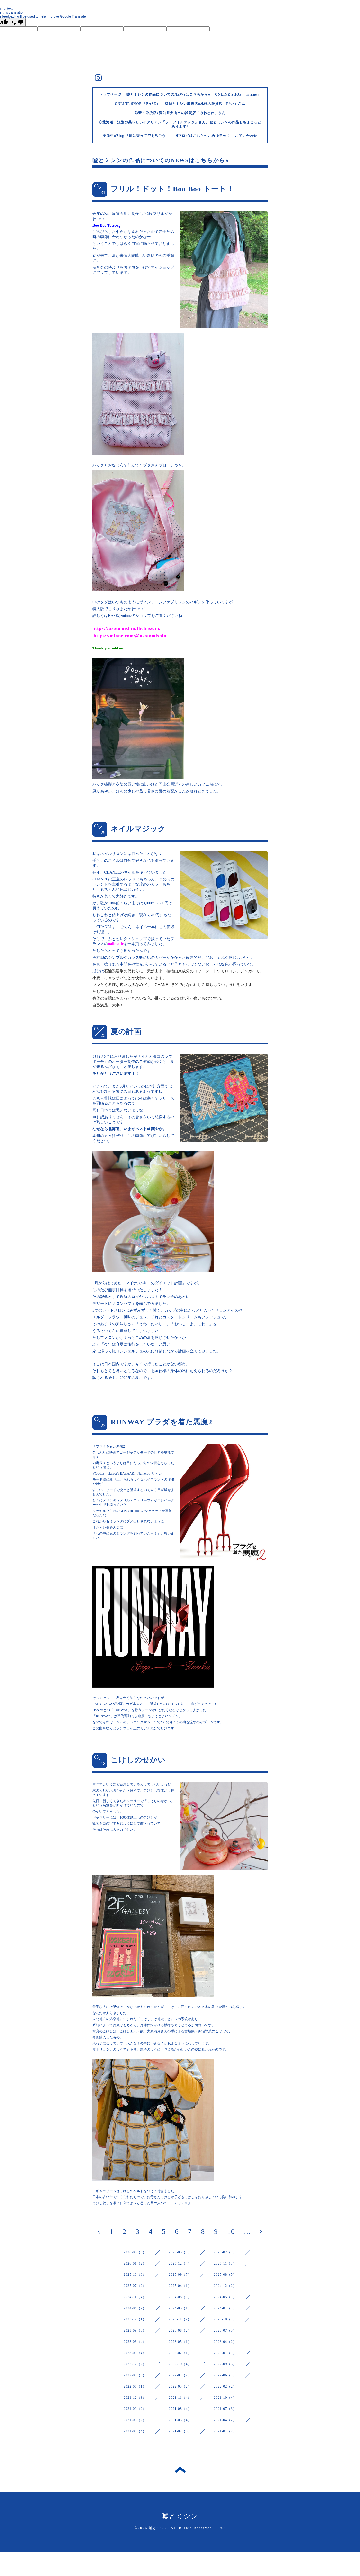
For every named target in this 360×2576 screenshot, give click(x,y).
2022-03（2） (180, 2386)
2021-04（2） (225, 2420)
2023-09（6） (135, 2330)
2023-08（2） (180, 2330)
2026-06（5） (135, 2252)
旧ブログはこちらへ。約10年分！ (202, 136)
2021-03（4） (135, 2431)
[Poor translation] (18, 22)
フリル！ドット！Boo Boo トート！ (172, 189)
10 (231, 2231)
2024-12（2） (225, 2286)
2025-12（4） (180, 2263)
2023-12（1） (135, 2319)
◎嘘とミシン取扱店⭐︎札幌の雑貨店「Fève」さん (205, 104)
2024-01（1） (225, 2308)
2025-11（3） (225, 2263)
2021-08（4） (180, 2409)
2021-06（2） (135, 2420)
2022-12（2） (135, 2364)
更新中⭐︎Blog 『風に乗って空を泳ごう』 (136, 136)
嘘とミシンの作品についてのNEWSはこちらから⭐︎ (168, 94)
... (247, 2231)
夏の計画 (126, 1032)
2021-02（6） (180, 2431)
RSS (222, 2528)
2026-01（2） (135, 2263)
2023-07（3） (225, 2330)
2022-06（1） (225, 2375)
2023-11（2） (180, 2319)
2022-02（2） (225, 2386)
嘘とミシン (180, 2516)
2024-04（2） (135, 2308)
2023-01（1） (225, 2353)
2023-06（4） (135, 2342)
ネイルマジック (138, 829)
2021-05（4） (180, 2420)
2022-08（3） (135, 2375)
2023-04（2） (225, 2342)
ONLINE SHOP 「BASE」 (137, 104)
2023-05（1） (180, 2342)
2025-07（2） (135, 2286)
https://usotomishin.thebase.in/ (126, 628)
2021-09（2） (135, 2409)
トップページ (110, 94)
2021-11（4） (180, 2397)
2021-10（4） (225, 2397)
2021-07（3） (225, 2409)
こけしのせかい (138, 1760)
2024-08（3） (180, 2297)
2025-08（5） (225, 2274)
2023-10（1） (225, 2319)
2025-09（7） (180, 2274)
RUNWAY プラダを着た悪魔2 (161, 1422)
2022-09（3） (225, 2364)
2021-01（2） (225, 2431)
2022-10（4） (180, 2364)
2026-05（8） (180, 2252)
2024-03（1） (180, 2308)
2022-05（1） (135, 2386)
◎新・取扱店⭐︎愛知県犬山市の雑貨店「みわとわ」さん (180, 113)
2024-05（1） (225, 2297)
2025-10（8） (135, 2274)
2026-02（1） (225, 2252)
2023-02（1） (180, 2353)
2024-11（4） (135, 2297)
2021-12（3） (135, 2397)
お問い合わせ (246, 136)
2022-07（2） (180, 2375)
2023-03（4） (135, 2353)
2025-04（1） (180, 2286)
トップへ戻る (180, 2470)
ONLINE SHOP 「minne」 (238, 94)
